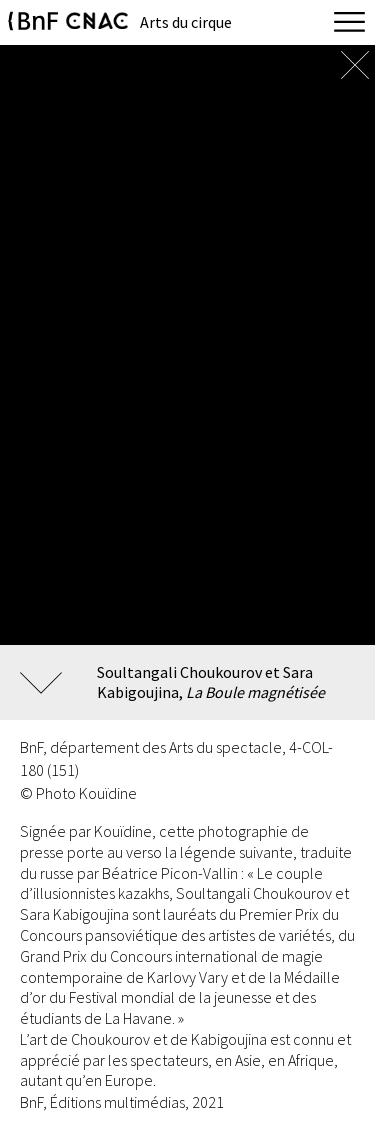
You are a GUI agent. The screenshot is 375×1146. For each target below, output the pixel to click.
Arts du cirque (186, 22)
